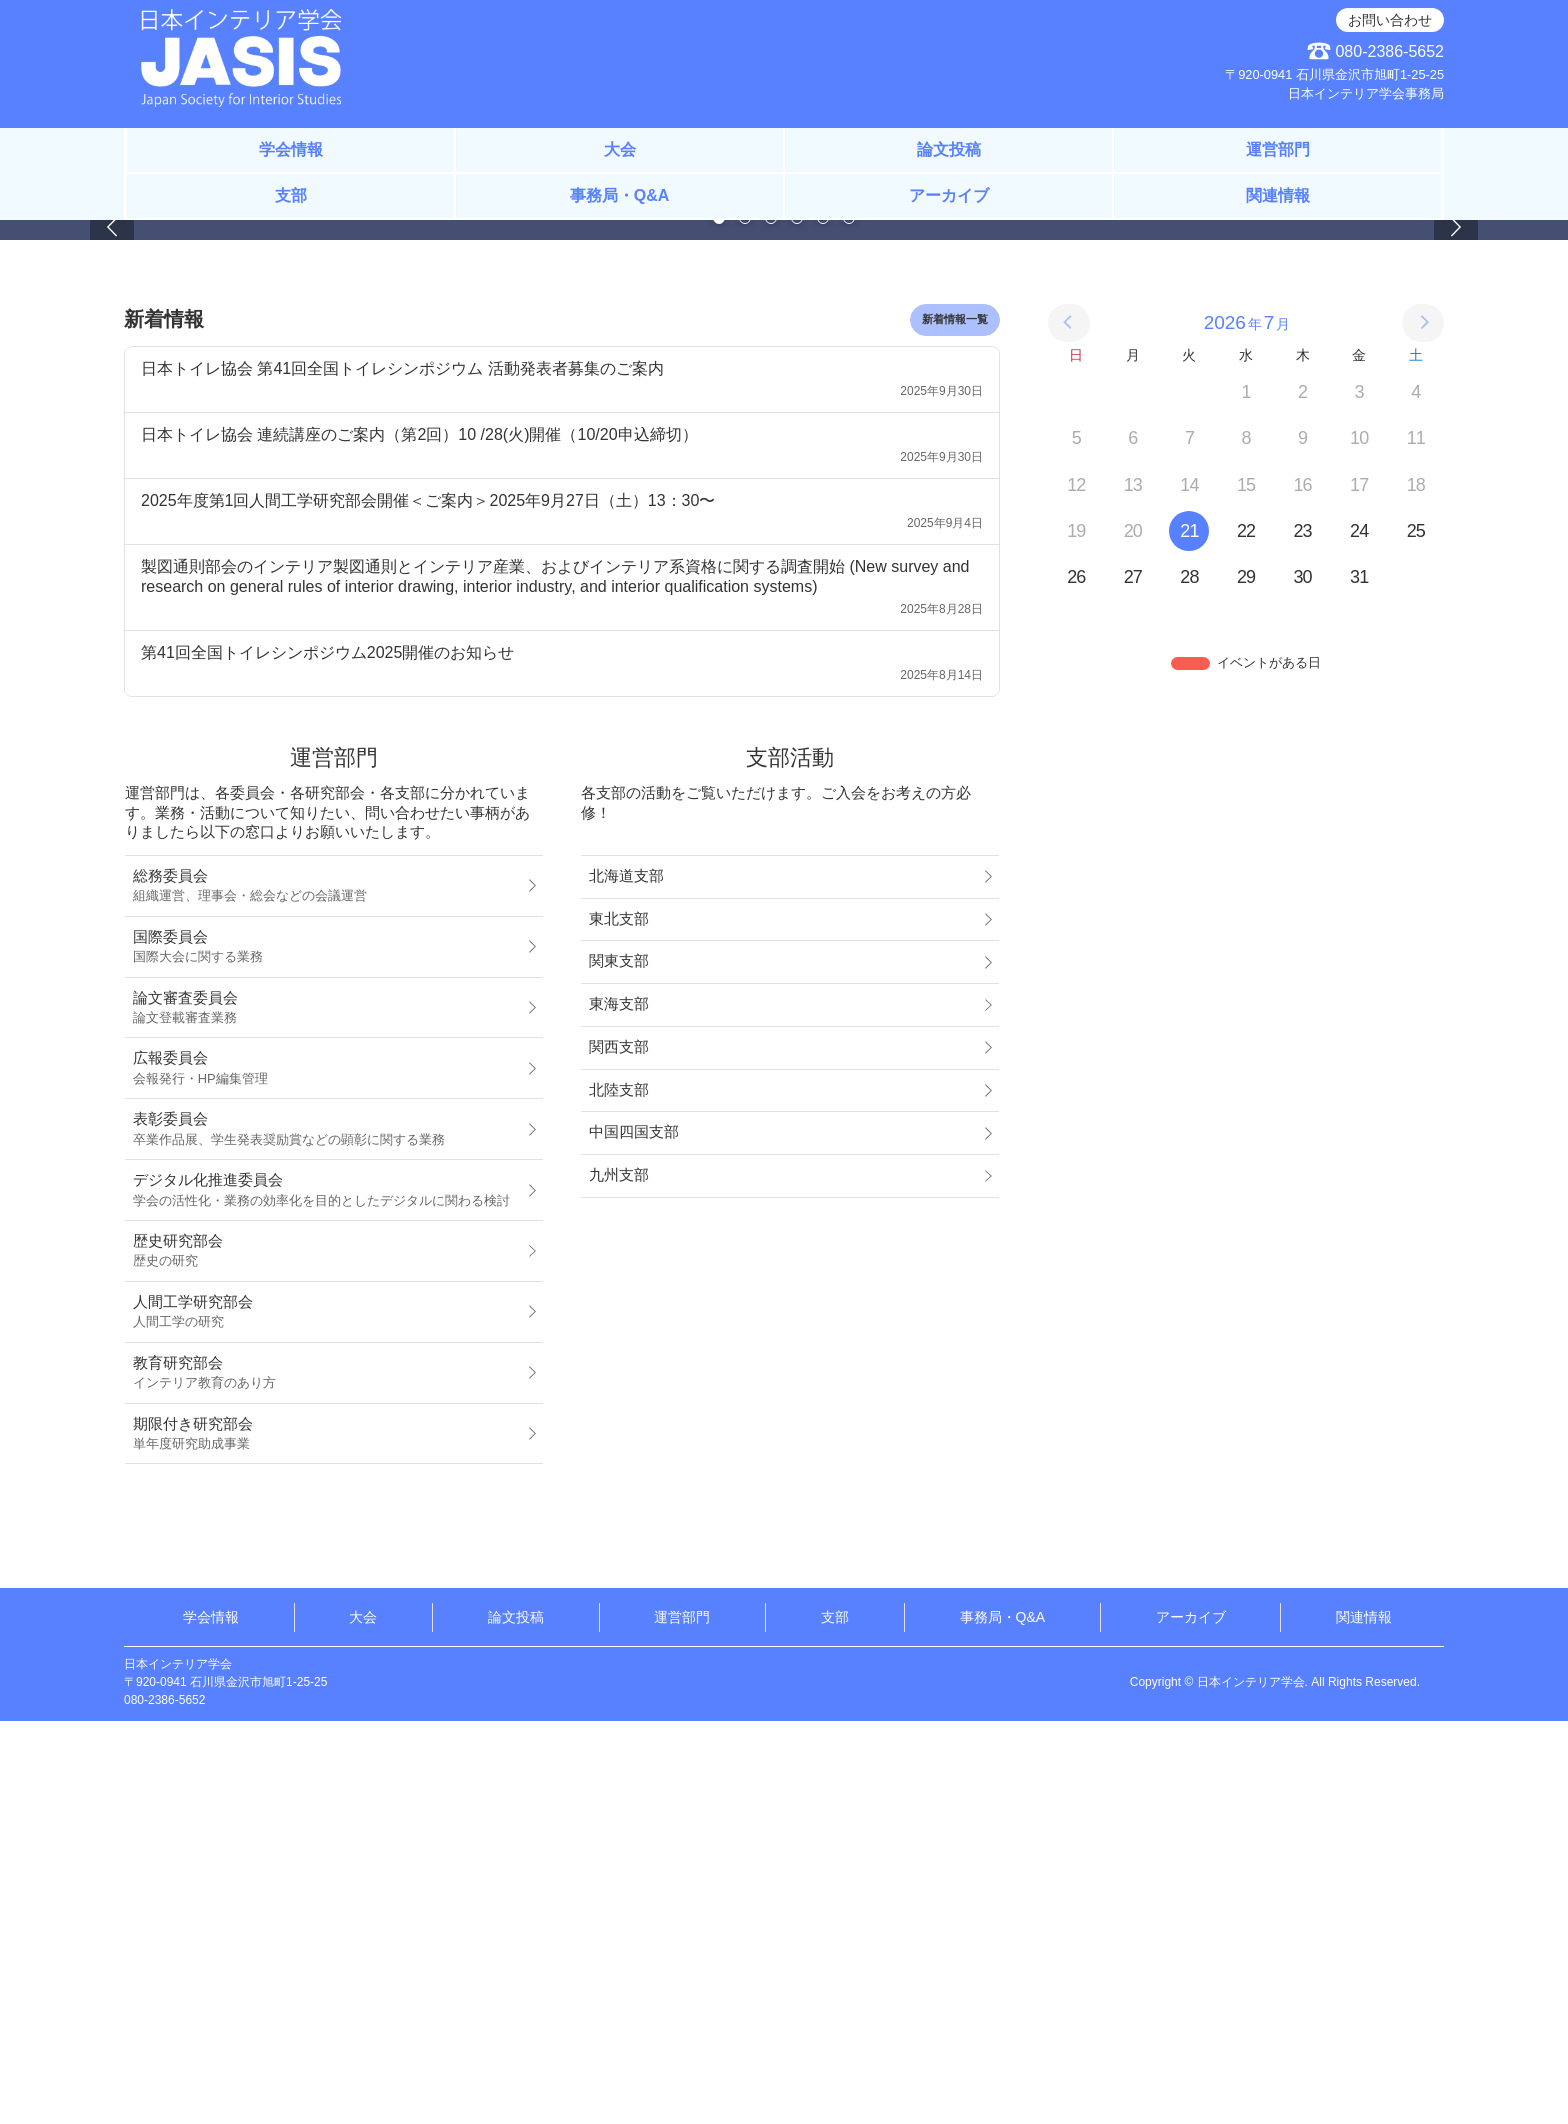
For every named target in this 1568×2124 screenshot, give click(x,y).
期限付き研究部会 (328, 1836)
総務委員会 (328, 1289)
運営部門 (1278, 149)
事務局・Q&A (620, 195)
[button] (112, 427)
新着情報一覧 (955, 722)
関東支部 (619, 1364)
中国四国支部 (634, 1535)
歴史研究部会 (328, 1654)
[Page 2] (745, 621)
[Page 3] (771, 621)
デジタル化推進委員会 (328, 1593)
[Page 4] (797, 621)
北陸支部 (619, 1492)
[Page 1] (719, 621)
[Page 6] (849, 621)
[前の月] (1069, 726)
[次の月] (1423, 726)
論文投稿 (949, 149)
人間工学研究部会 (328, 1715)
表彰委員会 (328, 1532)
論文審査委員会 (328, 1410)
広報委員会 (328, 1471)
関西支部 (619, 1450)
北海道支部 (626, 1279)
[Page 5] (823, 621)
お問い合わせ (1390, 20)
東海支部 (619, 1407)
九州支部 (619, 1578)
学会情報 (291, 149)
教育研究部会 (328, 1775)
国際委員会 (328, 1349)
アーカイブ (949, 195)
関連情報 (1278, 195)
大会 (620, 149)
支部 (291, 195)
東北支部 (619, 1321)
